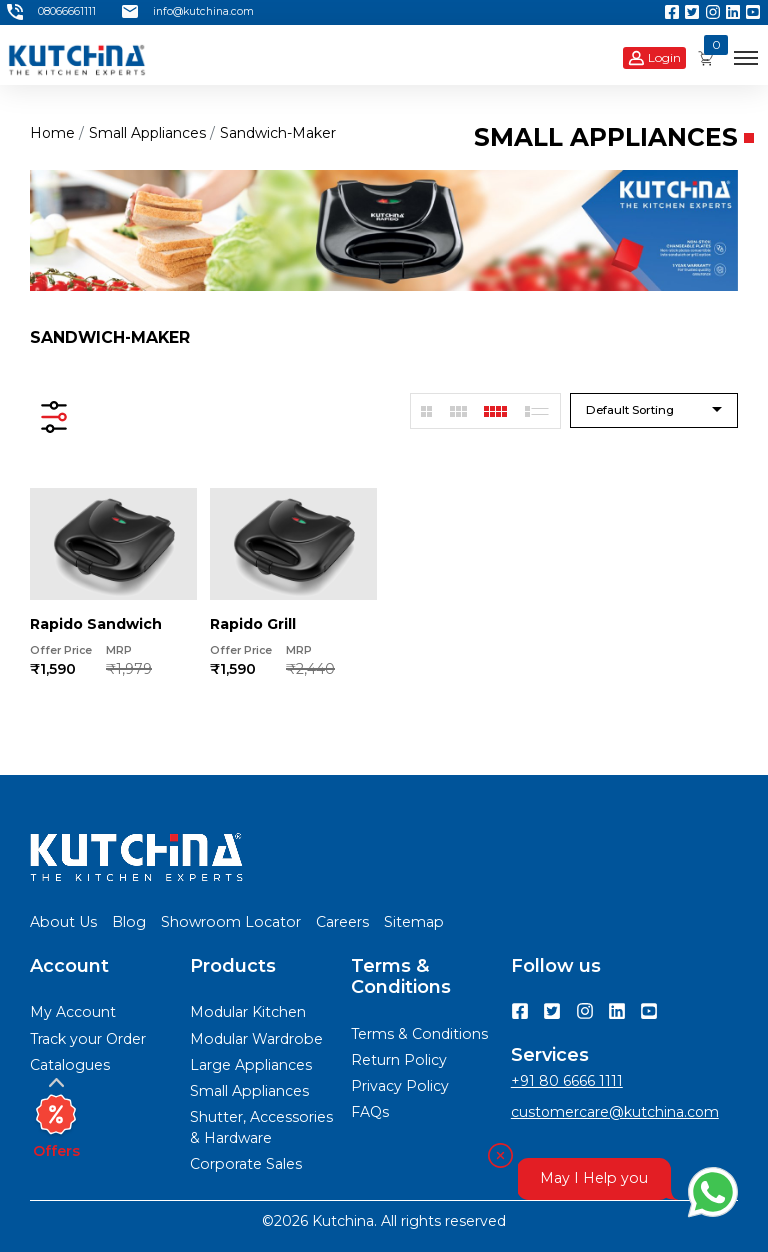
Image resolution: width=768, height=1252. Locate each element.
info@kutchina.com (188, 12)
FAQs (370, 1112)
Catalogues (70, 1065)
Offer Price (61, 650)
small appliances (147, 133)
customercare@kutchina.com (615, 1112)
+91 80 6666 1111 (567, 1081)
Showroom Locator (231, 922)
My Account (73, 1012)
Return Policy (399, 1060)
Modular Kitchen (248, 1012)
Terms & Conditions (419, 1034)
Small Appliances (249, 1091)
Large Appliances (251, 1065)
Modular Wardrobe (256, 1039)
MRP (119, 650)
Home (52, 133)
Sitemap (414, 922)
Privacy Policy (400, 1086)
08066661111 (51, 12)
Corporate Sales (246, 1164)
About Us (63, 922)
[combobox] (654, 410)
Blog (129, 922)
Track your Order (88, 1039)
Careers (342, 922)
